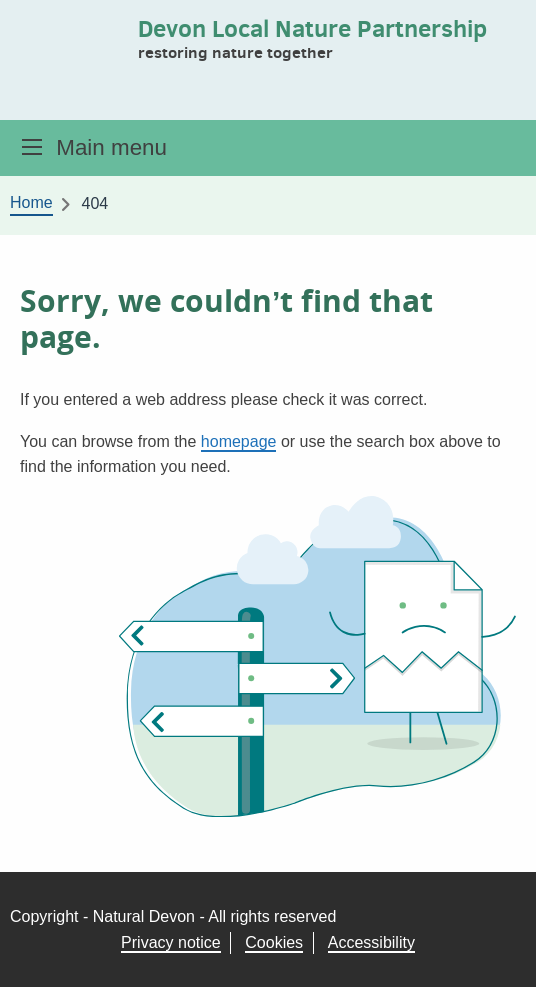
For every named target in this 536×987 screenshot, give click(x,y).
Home (31, 202)
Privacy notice (171, 942)
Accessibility (371, 942)
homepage (239, 441)
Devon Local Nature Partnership (312, 28)
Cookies (274, 942)
